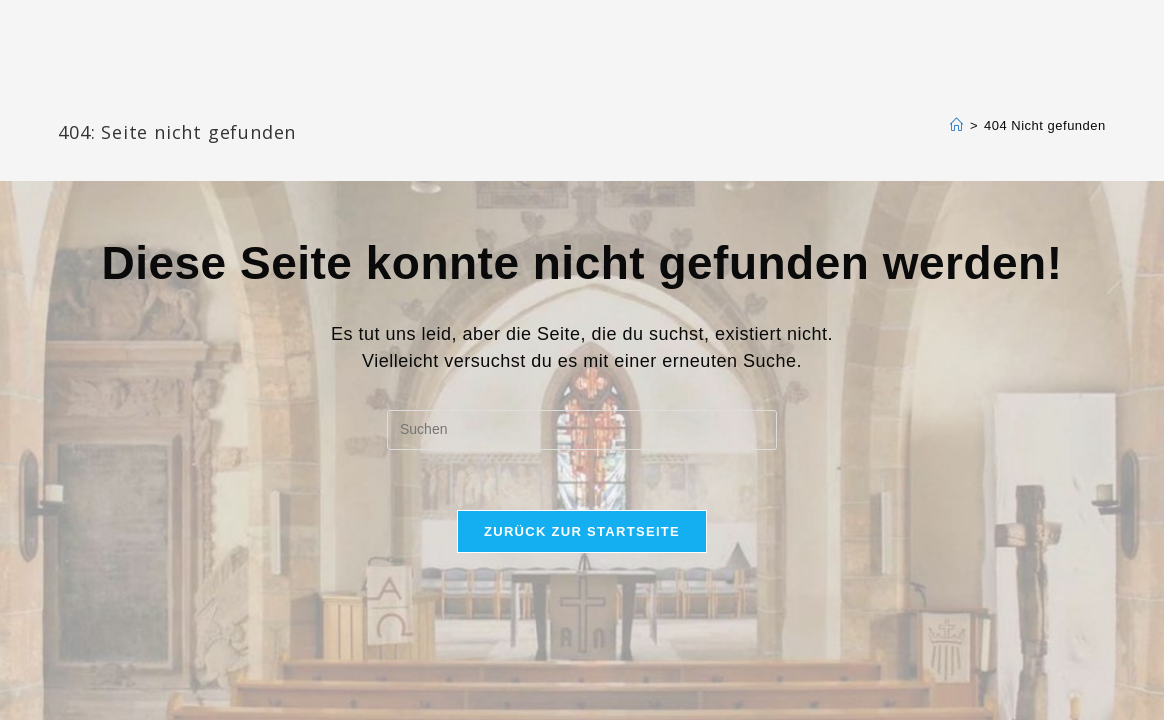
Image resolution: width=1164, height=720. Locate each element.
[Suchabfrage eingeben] (582, 430)
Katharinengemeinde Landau (229, 99)
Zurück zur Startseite (582, 531)
